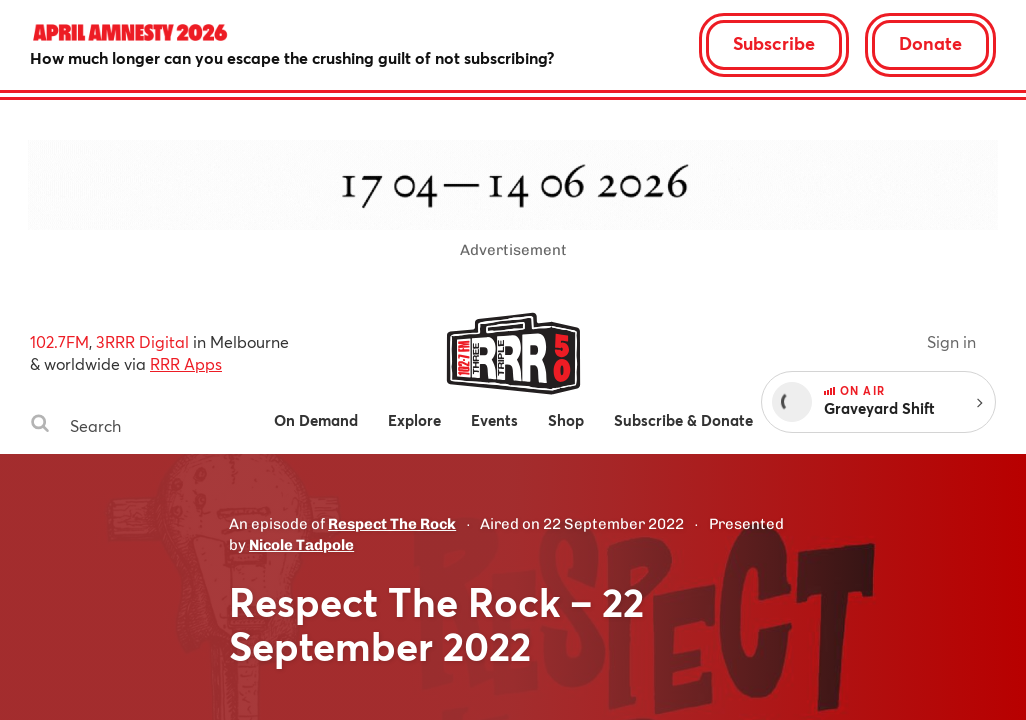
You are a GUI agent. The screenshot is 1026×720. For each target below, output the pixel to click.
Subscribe (774, 43)
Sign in (951, 341)
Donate (930, 43)
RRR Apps (186, 363)
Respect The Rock (392, 524)
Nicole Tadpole (301, 545)
